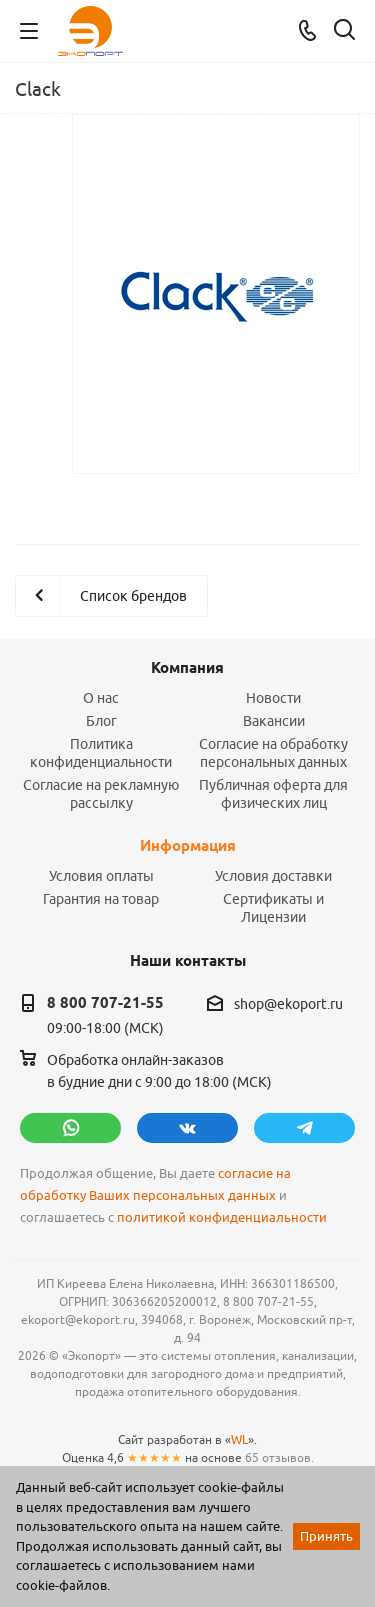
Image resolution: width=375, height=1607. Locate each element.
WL (239, 1439)
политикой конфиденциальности (222, 1217)
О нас (101, 698)
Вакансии (274, 721)
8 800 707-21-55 (105, 1003)
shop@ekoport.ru (288, 1004)
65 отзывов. (279, 1457)
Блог (101, 721)
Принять (326, 1536)
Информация (188, 846)
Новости (273, 698)
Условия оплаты (101, 876)
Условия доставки (273, 876)
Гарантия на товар (101, 899)
